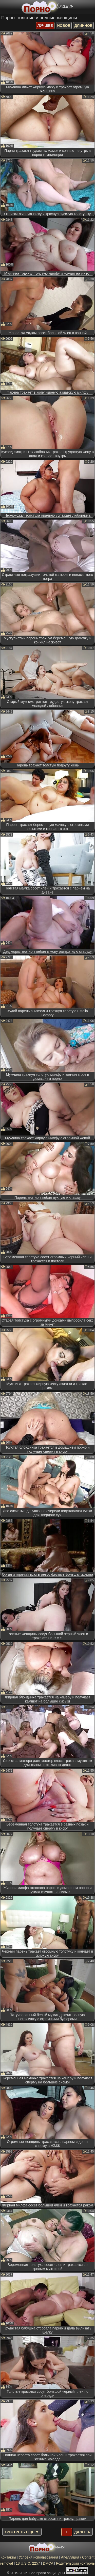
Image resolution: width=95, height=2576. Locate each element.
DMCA (48, 2563)
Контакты (8, 2557)
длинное (83, 26)
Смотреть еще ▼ (22, 2532)
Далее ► (82, 2532)
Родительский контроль (75, 2563)
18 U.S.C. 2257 (28, 2563)
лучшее (45, 26)
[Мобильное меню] (5, 7)
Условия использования (38, 2557)
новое (63, 26)
